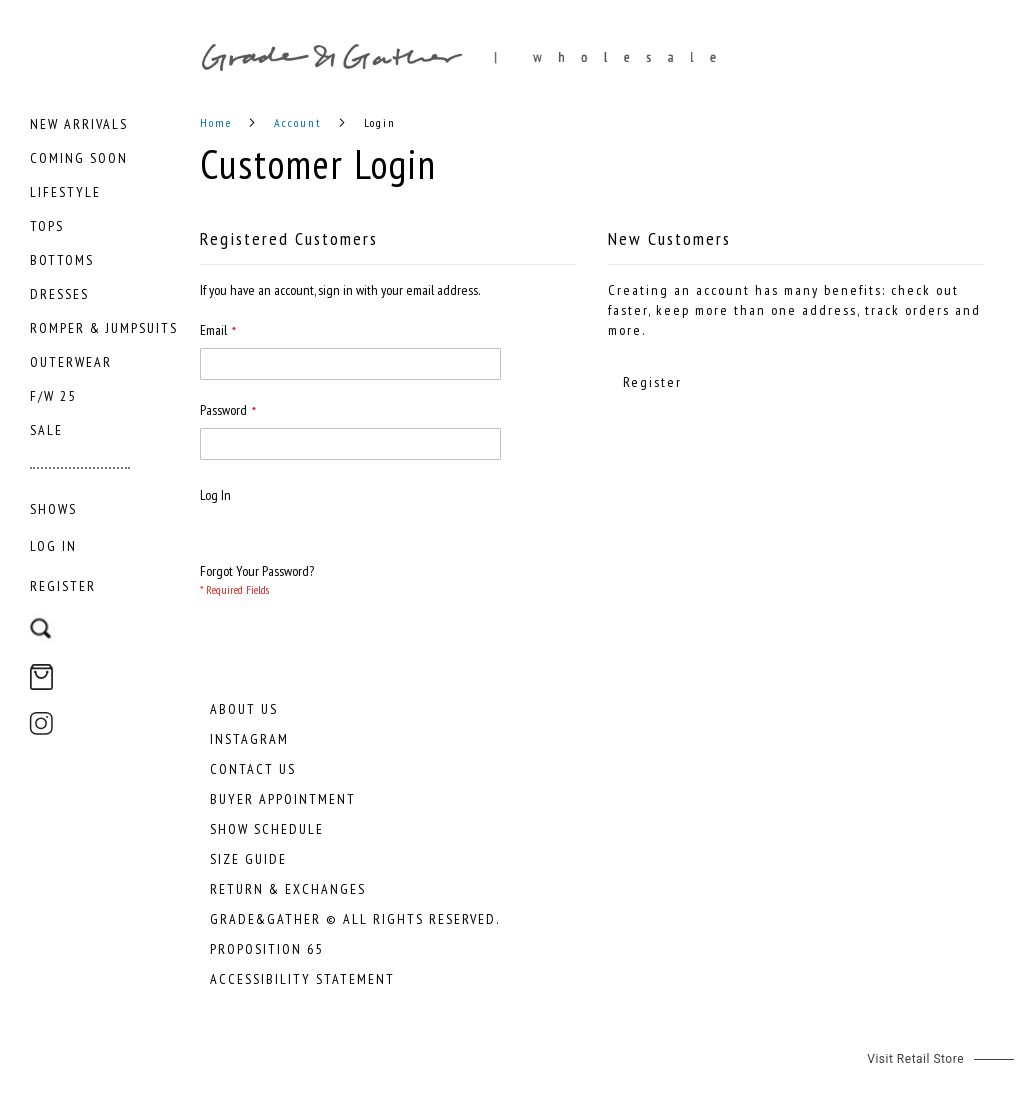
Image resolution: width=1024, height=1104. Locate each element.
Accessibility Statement (302, 979)
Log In (53, 546)
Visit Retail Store (915, 1059)
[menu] (105, 320)
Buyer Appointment (283, 799)
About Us (244, 709)
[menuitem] (79, 124)
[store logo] (612, 57)
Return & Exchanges (288, 889)
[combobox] (102, 619)
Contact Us (253, 769)
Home (218, 122)
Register (63, 586)
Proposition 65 (266, 949)
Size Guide (248, 859)
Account (300, 122)
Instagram (249, 739)
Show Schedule (267, 829)
